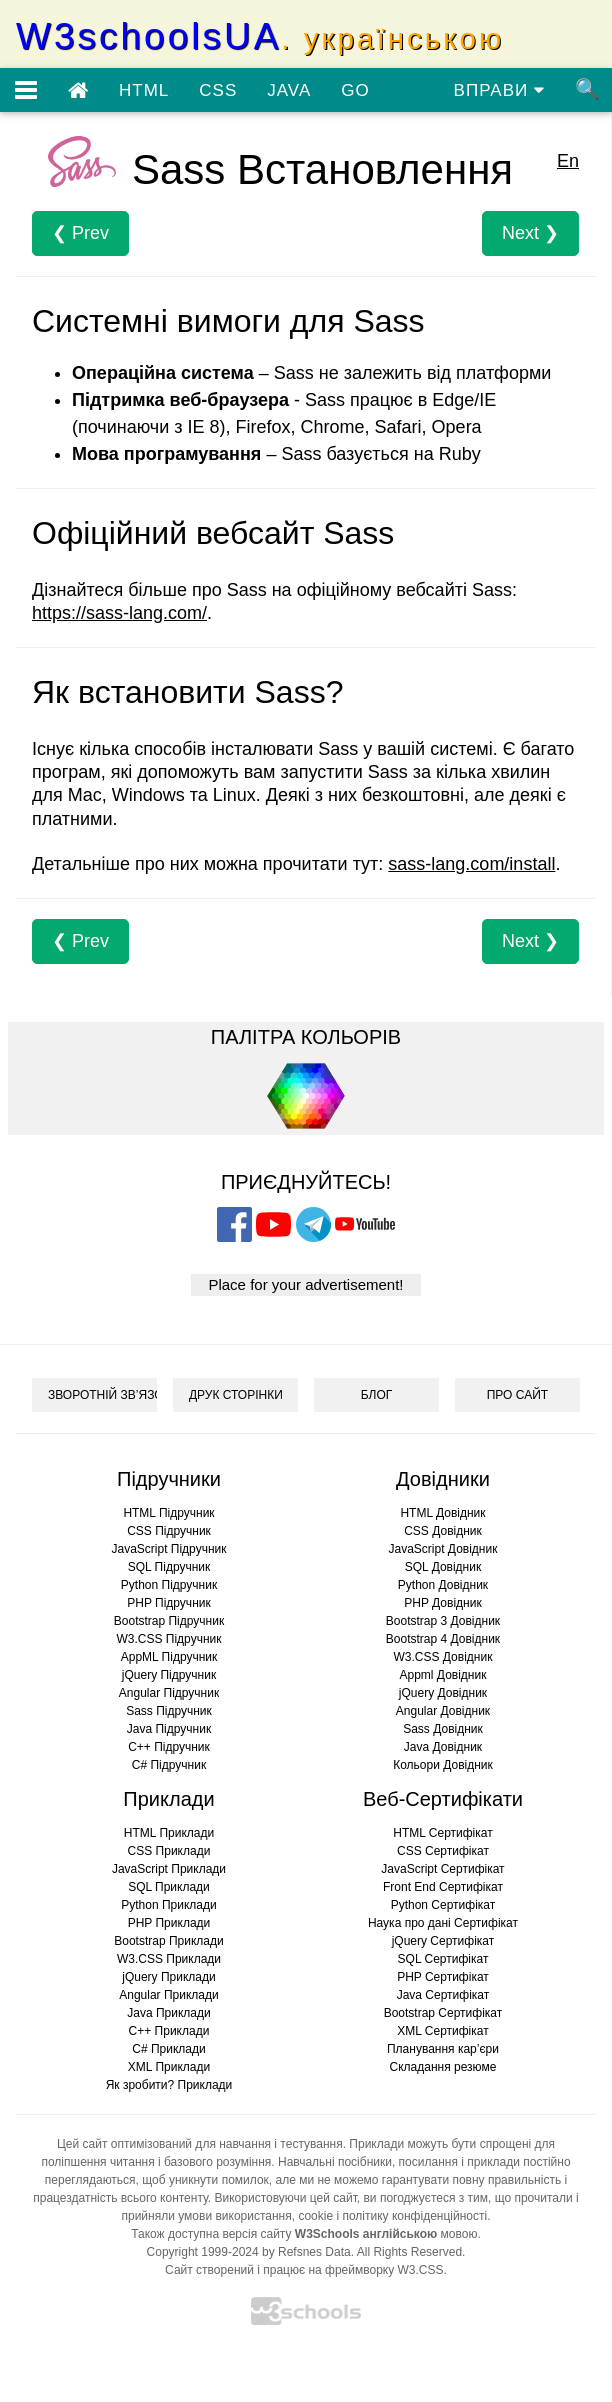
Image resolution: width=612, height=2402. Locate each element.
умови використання (235, 2216)
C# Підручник (169, 1765)
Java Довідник (443, 1747)
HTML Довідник (442, 1513)
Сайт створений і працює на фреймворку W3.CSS (304, 2270)
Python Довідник (443, 1585)
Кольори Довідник (443, 1765)
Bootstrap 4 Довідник (443, 1639)
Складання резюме (443, 2067)
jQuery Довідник (443, 1693)
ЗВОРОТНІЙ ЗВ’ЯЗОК (102, 1395)
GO (355, 90)
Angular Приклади (168, 1995)
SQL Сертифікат (443, 1959)
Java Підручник (169, 1729)
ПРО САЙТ (517, 1395)
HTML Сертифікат (442, 1833)
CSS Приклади (169, 1851)
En (568, 161)
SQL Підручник (169, 1567)
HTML (144, 90)
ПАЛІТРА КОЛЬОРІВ (306, 1037)
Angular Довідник (443, 1711)
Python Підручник (169, 1585)
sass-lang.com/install (471, 864)
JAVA (289, 90)
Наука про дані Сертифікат (443, 1923)
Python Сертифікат (443, 1905)
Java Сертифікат (443, 1995)
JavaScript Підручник (168, 1549)
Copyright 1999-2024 (203, 2252)
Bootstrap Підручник (169, 1621)
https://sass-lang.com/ (119, 613)
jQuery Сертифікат (443, 1941)
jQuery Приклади (168, 1977)
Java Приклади (168, 2013)
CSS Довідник (443, 1531)
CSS (218, 90)
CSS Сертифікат (443, 1851)
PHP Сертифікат (443, 1977)
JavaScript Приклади (169, 1869)
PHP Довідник (442, 1603)
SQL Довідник (443, 1567)
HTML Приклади (169, 1833)
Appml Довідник (443, 1675)
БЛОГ (377, 1395)
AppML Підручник (169, 1657)
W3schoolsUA (260, 36)
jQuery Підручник (169, 1675)
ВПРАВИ (499, 90)
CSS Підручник (169, 1531)
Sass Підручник (169, 1711)
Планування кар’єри (443, 2049)
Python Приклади (168, 1905)
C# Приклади (168, 2049)
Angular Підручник (169, 1693)
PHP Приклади (169, 1923)
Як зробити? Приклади (169, 2085)
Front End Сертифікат (443, 1887)
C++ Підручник (169, 1747)
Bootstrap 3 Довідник (443, 1621)
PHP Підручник (168, 1603)
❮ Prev (80, 233)
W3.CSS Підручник (168, 1639)
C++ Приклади (169, 2031)
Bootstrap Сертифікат (443, 2013)
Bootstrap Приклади (168, 1941)
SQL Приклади (169, 1887)
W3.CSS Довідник (443, 1657)
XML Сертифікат (442, 2031)
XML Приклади (169, 2067)
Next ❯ (530, 233)
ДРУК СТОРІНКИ (236, 1395)
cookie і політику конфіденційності (392, 2216)
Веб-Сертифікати (443, 1799)
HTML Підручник (168, 1513)
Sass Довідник (443, 1729)
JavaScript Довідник (443, 1549)
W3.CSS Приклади (169, 1959)
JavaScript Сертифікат (442, 1869)
